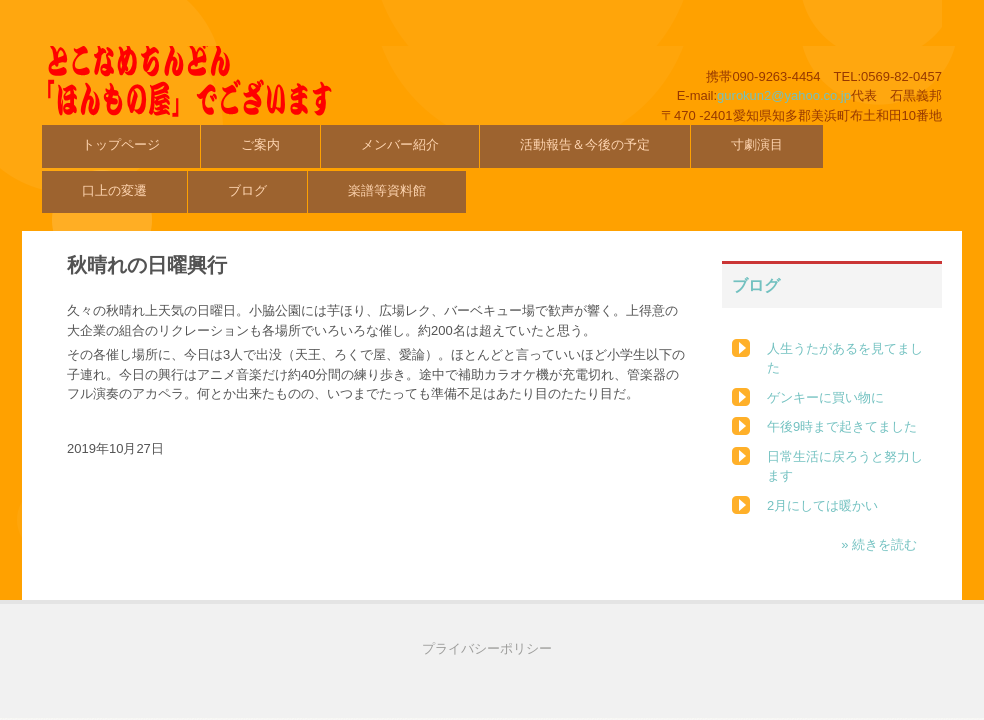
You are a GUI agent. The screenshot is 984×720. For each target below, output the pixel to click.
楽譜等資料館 (387, 190)
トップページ (121, 144)
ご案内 (260, 144)
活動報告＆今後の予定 (585, 144)
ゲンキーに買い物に (825, 397)
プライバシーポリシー (487, 648)
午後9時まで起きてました (842, 426)
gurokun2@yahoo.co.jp (784, 95)
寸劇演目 (757, 144)
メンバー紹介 (400, 144)
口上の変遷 (114, 190)
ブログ (247, 190)
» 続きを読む (879, 544)
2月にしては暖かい (822, 505)
